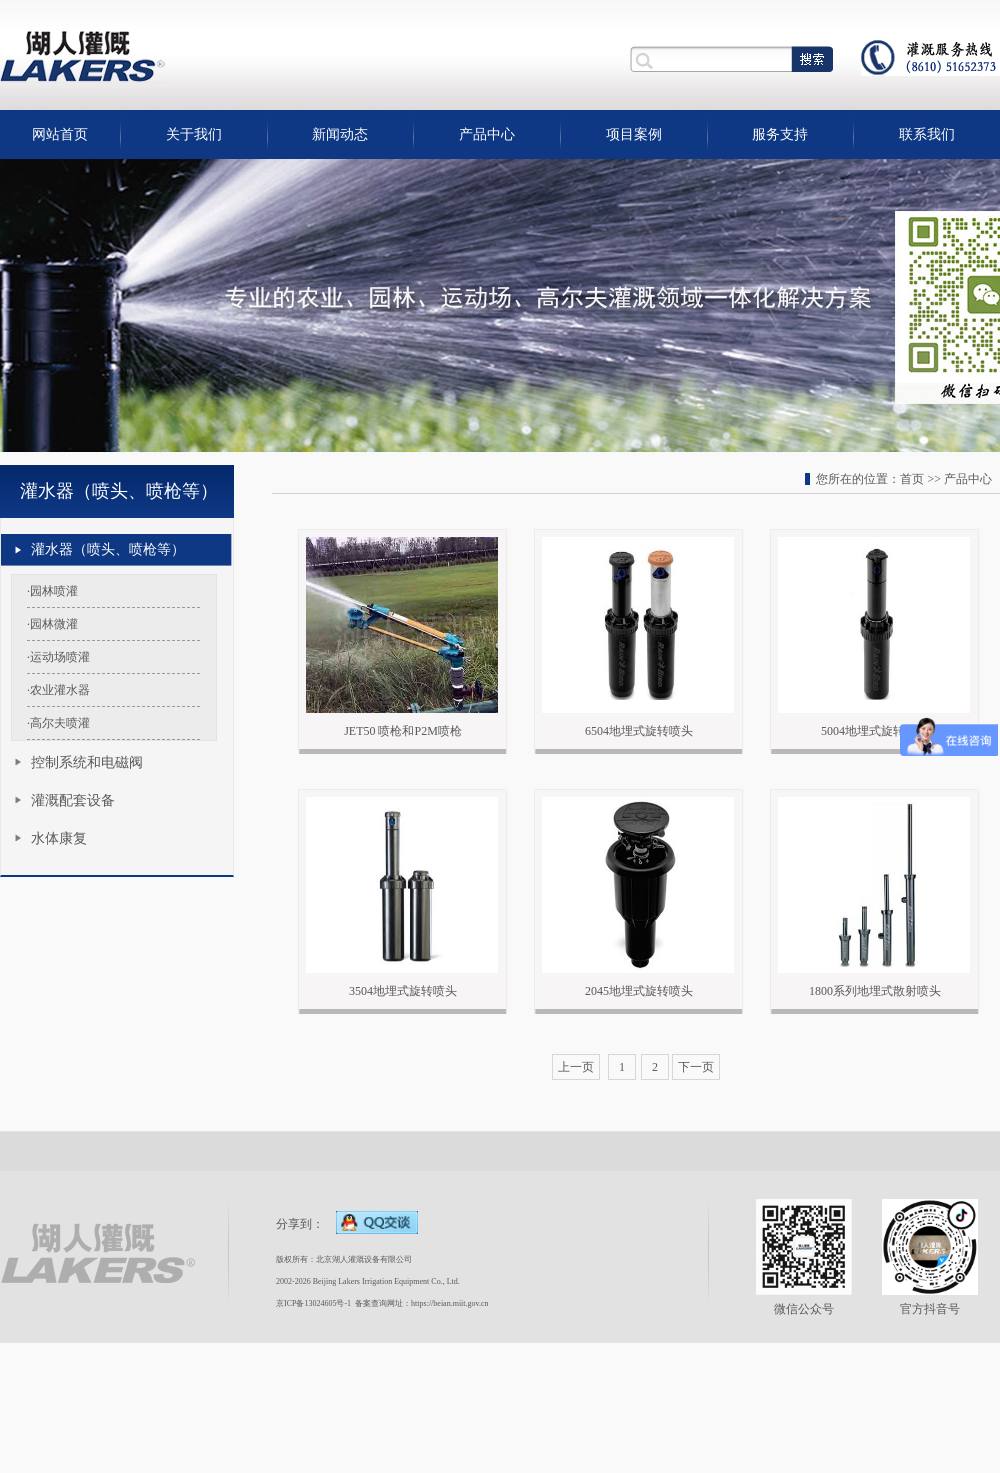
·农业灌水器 (58, 690)
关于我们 (194, 134)
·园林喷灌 (52, 591)
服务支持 (780, 134)
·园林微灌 (52, 624)
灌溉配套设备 (73, 800)
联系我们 (927, 134)
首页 (912, 479)
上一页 (576, 1067)
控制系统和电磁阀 (87, 762)
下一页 (696, 1067)
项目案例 (634, 134)
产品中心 (487, 134)
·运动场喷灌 (58, 657)
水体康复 (59, 838)
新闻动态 (340, 134)
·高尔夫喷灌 (58, 723)
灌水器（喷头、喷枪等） (108, 549)
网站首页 (60, 134)
